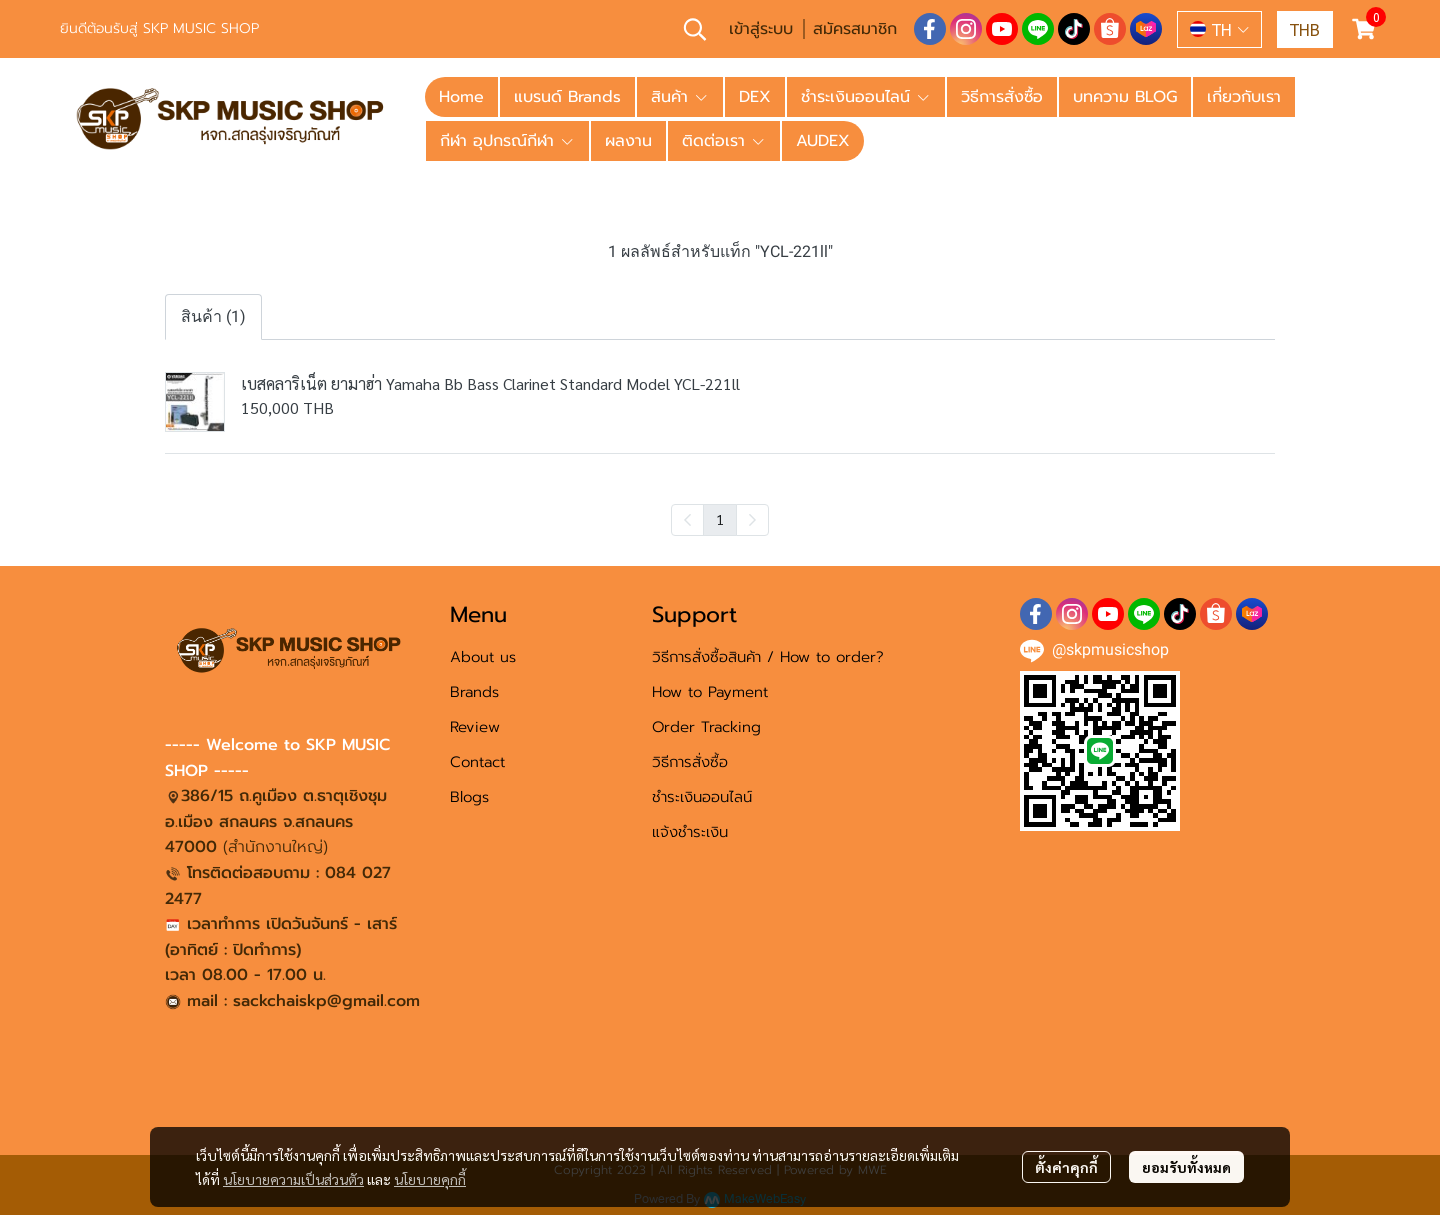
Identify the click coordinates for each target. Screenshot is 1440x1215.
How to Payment (710, 692)
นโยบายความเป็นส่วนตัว (293, 1179)
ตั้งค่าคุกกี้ (1066, 1167)
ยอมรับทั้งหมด (1186, 1167)
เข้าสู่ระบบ (761, 29)
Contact (477, 762)
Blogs (469, 797)
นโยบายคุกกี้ (430, 1179)
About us (483, 657)
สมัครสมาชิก (855, 29)
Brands (474, 692)
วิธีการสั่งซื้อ (690, 762)
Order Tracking (706, 727)
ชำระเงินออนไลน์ (702, 797)
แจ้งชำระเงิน (690, 832)
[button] (695, 29)
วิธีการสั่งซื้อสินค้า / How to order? (768, 657)
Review (475, 727)
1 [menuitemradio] (720, 519)
